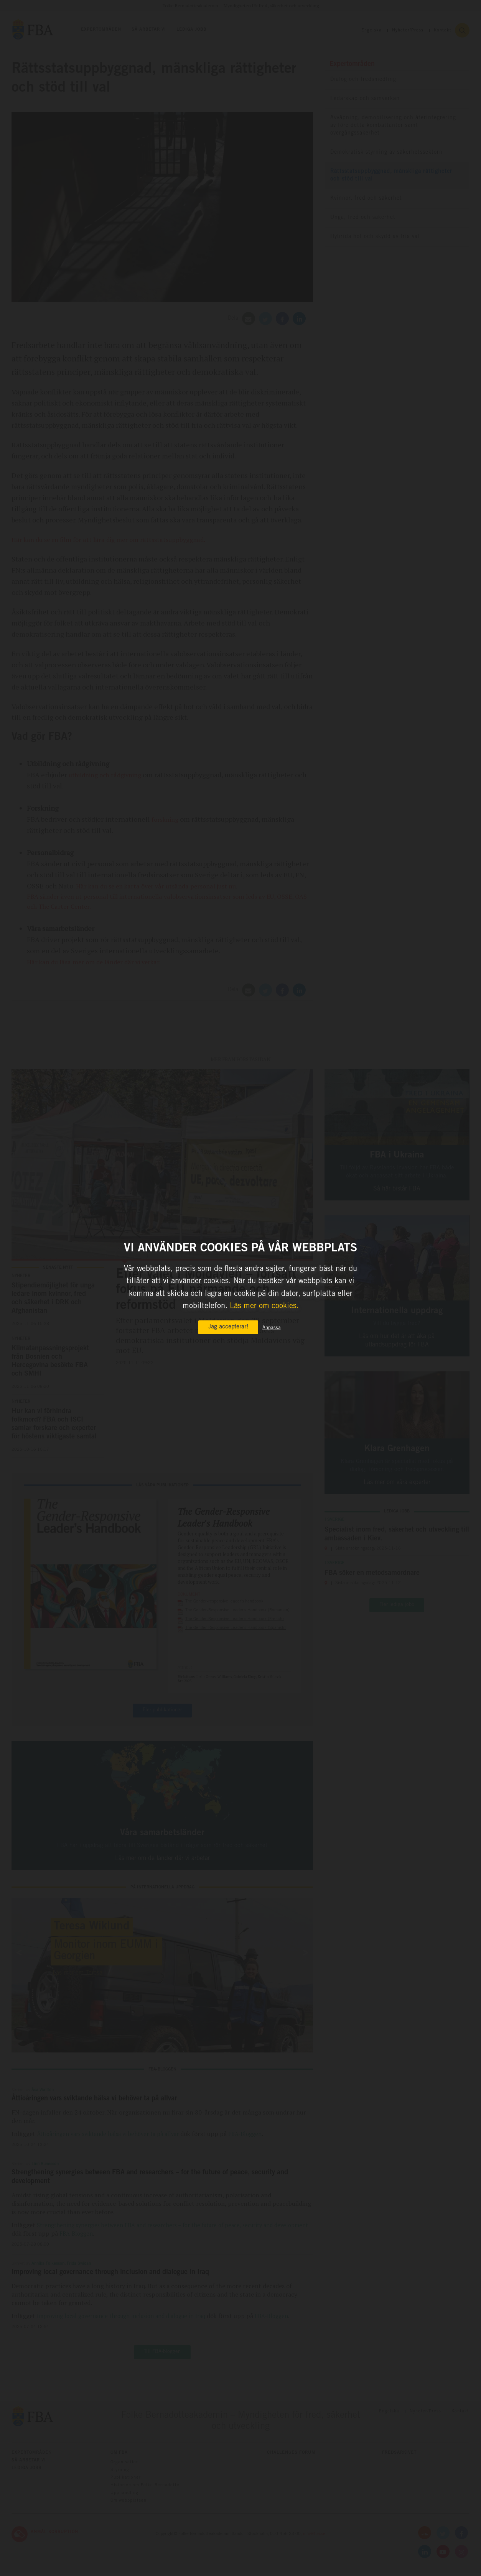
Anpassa (271, 1328)
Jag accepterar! (228, 1327)
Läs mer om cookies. (264, 1306)
